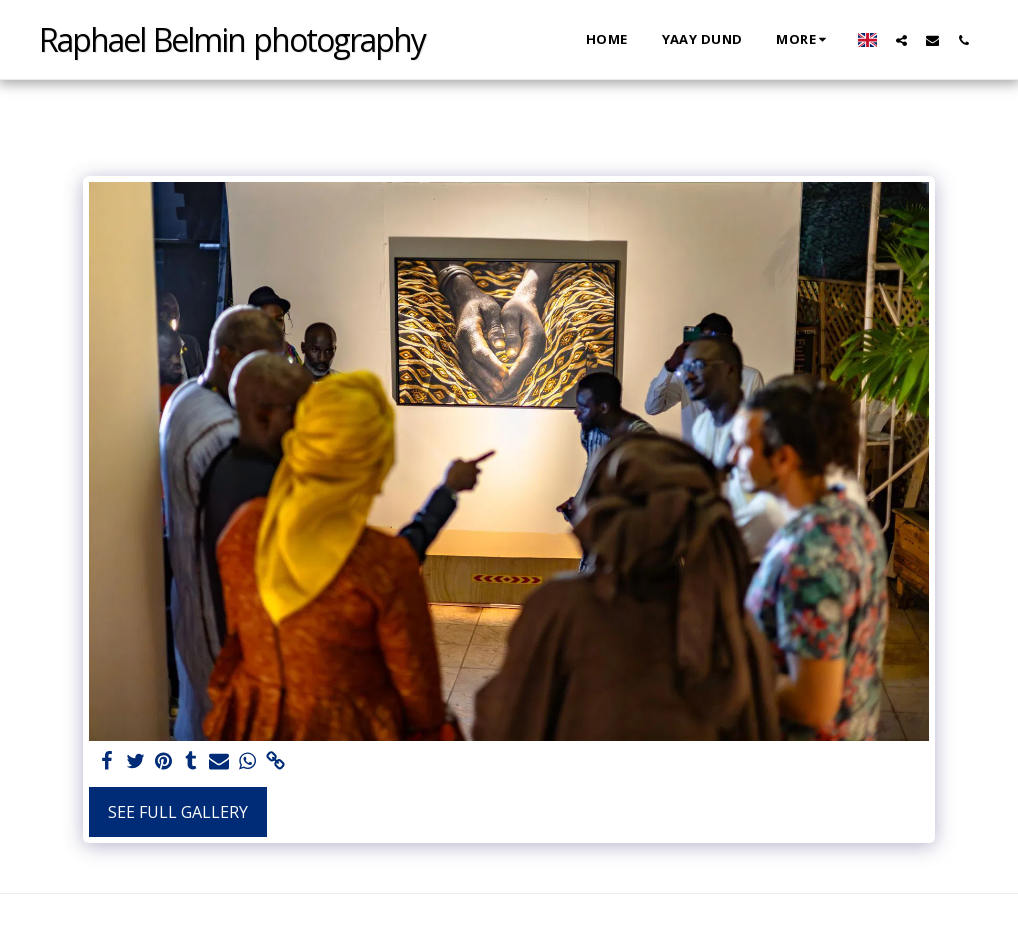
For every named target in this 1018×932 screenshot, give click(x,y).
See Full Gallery (178, 812)
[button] (901, 40)
